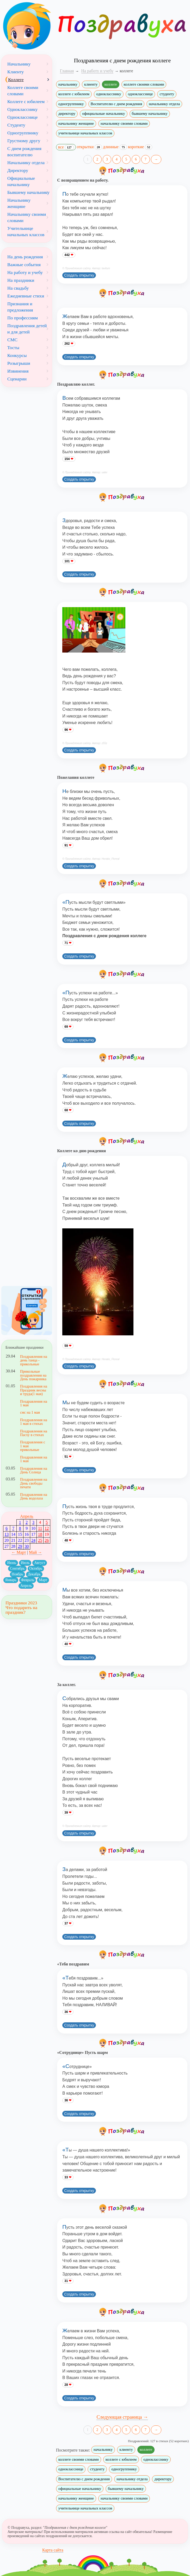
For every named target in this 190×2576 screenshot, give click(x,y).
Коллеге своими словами (22, 90)
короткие (140, 147)
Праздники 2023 (21, 1602)
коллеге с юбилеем (73, 94)
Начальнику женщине (18, 203)
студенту (167, 94)
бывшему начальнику (150, 113)
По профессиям (22, 317)
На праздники (20, 280)
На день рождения (25, 256)
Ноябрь (17, 1574)
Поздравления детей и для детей (27, 328)
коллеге (110, 84)
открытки (89, 147)
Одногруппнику (22, 132)
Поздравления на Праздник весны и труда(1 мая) (33, 1390)
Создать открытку (79, 275)
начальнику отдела (164, 104)
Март (43, 1580)
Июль (25, 1563)
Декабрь (34, 1574)
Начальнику (18, 64)
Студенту (16, 125)
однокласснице (140, 94)
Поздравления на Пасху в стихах (33, 1433)
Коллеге (16, 79)
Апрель (26, 1516)
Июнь (11, 1563)
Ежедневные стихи (25, 295)
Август (39, 1563)
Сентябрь (17, 1568)
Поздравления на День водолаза (33, 1496)
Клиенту (15, 71)
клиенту (90, 84)
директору (67, 113)
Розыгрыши (18, 363)
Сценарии (17, 378)
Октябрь (35, 1568)
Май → (35, 1552)
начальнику (67, 84)
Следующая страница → (122, 2417)
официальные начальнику (103, 113)
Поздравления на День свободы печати (33, 1483)
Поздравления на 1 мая (33, 1403)
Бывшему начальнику (28, 192)
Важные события (24, 264)
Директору (17, 170)
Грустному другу (23, 140)
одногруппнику (71, 104)
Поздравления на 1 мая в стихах (33, 1422)
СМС (12, 339)
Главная (67, 71)
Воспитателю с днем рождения (116, 104)
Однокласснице (22, 117)
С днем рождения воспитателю (24, 151)
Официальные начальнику (21, 181)
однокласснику (108, 94)
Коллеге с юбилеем (26, 101)
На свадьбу (18, 288)
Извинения (18, 371)
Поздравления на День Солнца (33, 1470)
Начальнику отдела (26, 162)
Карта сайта (52, 2550)
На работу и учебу (25, 272)
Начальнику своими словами (26, 217)
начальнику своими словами (124, 123)
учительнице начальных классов (85, 133)
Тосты (13, 347)
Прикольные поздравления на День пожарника (33, 1375)
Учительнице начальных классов (25, 231)
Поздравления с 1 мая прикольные (32, 1446)
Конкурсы (17, 355)
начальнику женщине (76, 123)
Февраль (27, 1580)
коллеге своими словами (144, 84)
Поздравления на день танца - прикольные (33, 1360)
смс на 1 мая (30, 1412)
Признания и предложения (20, 307)
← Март (18, 1552)
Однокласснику (22, 109)
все (66, 147)
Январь (10, 1580)
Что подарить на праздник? (21, 1610)
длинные (115, 147)
